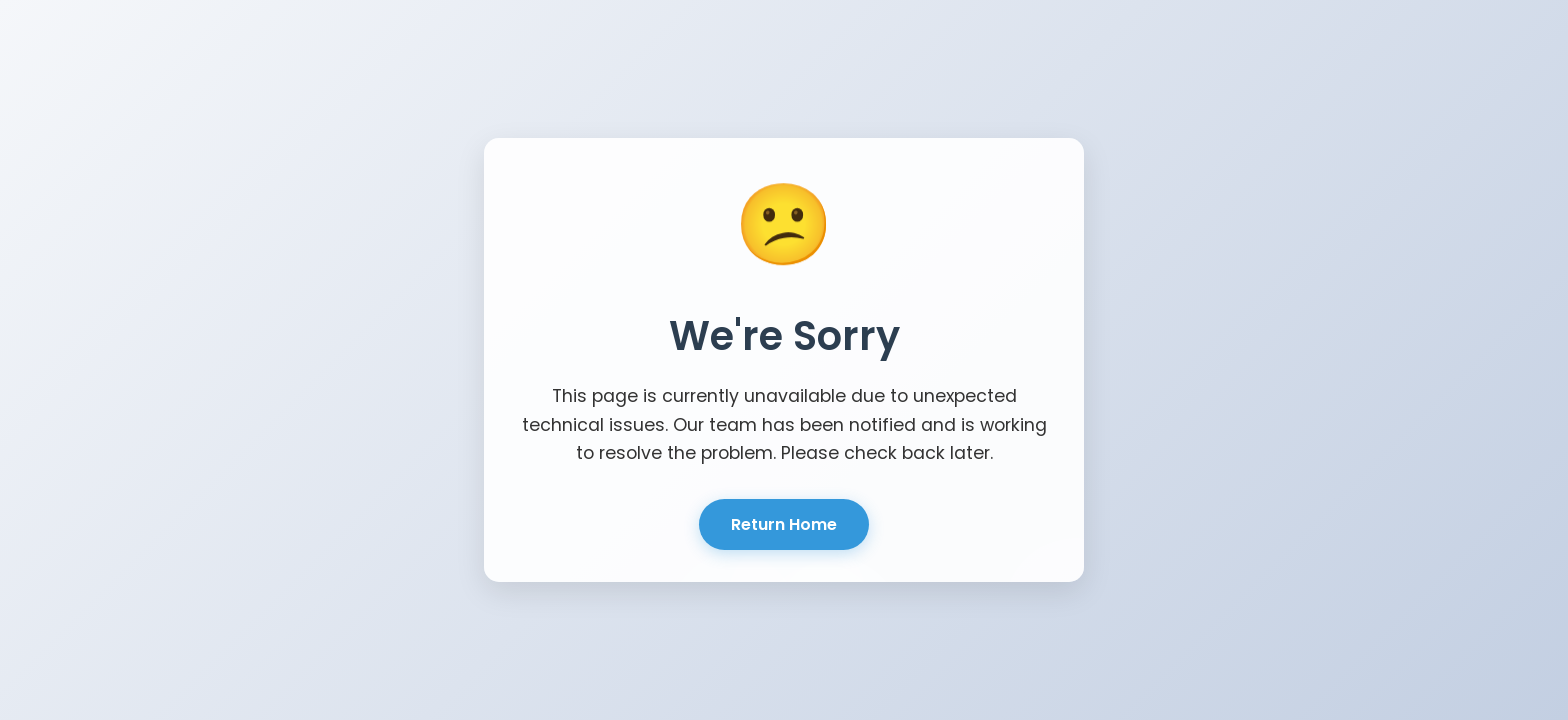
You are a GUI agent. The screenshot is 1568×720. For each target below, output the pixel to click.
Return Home (784, 524)
